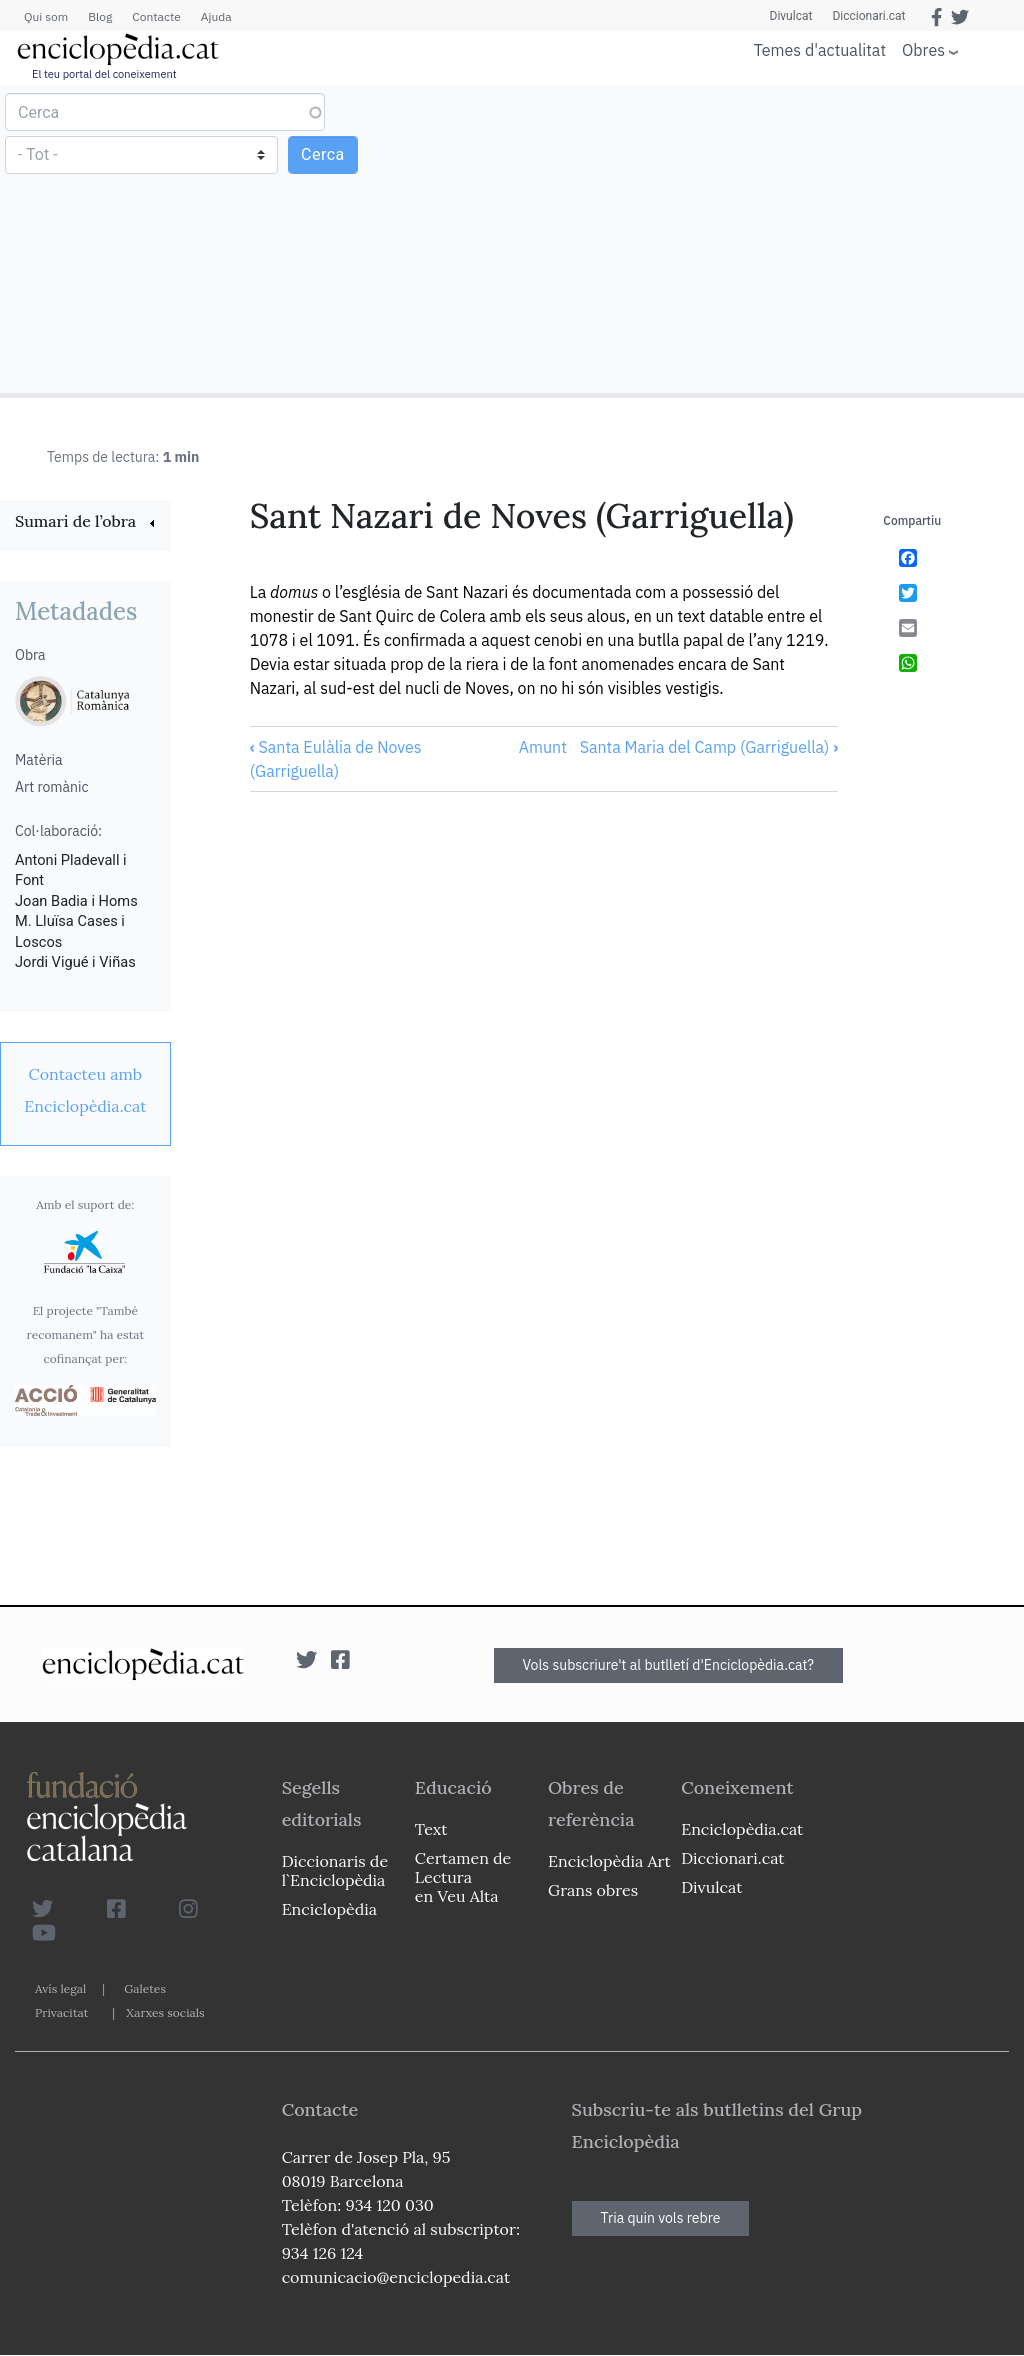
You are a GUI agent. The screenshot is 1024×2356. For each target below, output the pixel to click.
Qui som (46, 16)
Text (431, 1829)
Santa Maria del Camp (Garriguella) (709, 747)
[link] (85, 523)
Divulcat (791, 16)
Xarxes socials (165, 2012)
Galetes (145, 1988)
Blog (100, 16)
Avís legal (60, 1988)
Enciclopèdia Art (609, 1861)
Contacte (156, 16)
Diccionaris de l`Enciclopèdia (335, 1870)
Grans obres (593, 1890)
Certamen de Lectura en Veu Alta (463, 1877)
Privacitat (61, 2012)
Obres (923, 49)
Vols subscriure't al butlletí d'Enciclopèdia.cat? (669, 1665)
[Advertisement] (765, 238)
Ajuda (216, 16)
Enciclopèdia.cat (742, 1829)
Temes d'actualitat (820, 50)
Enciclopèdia (329, 1909)
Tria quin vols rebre (661, 2218)
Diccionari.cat (868, 16)
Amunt (543, 747)
